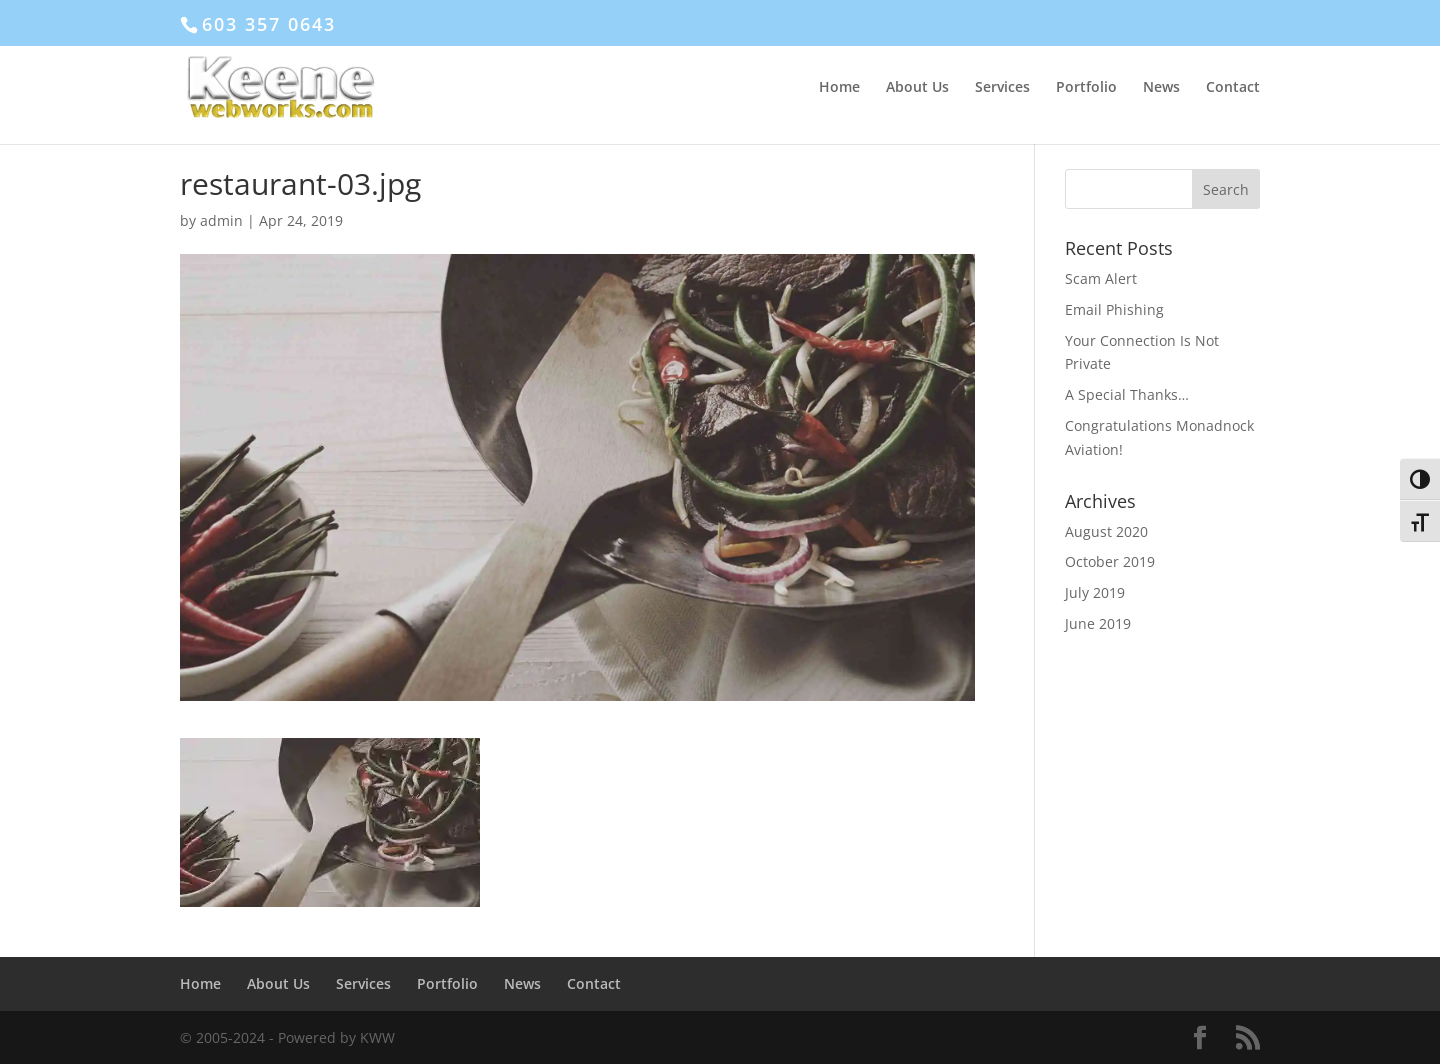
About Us (917, 88)
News (1161, 88)
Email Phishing (1114, 309)
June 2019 (1098, 623)
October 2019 (1110, 561)
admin (221, 220)
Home (839, 88)
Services (1002, 88)
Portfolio (1086, 88)
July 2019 (1095, 592)
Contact (1233, 88)
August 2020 (1106, 531)
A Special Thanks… (1127, 394)
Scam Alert (1101, 278)
